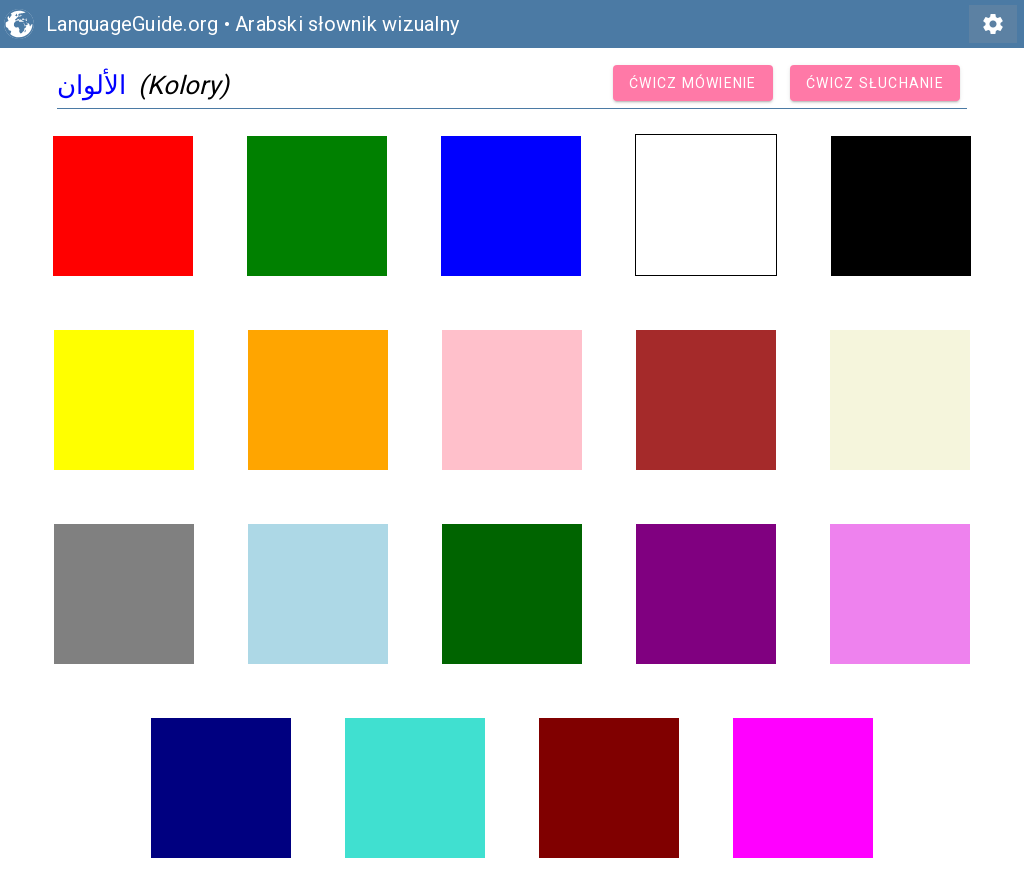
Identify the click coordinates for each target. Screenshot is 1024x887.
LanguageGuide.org (132, 24)
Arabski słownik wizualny (347, 24)
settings (993, 24)
